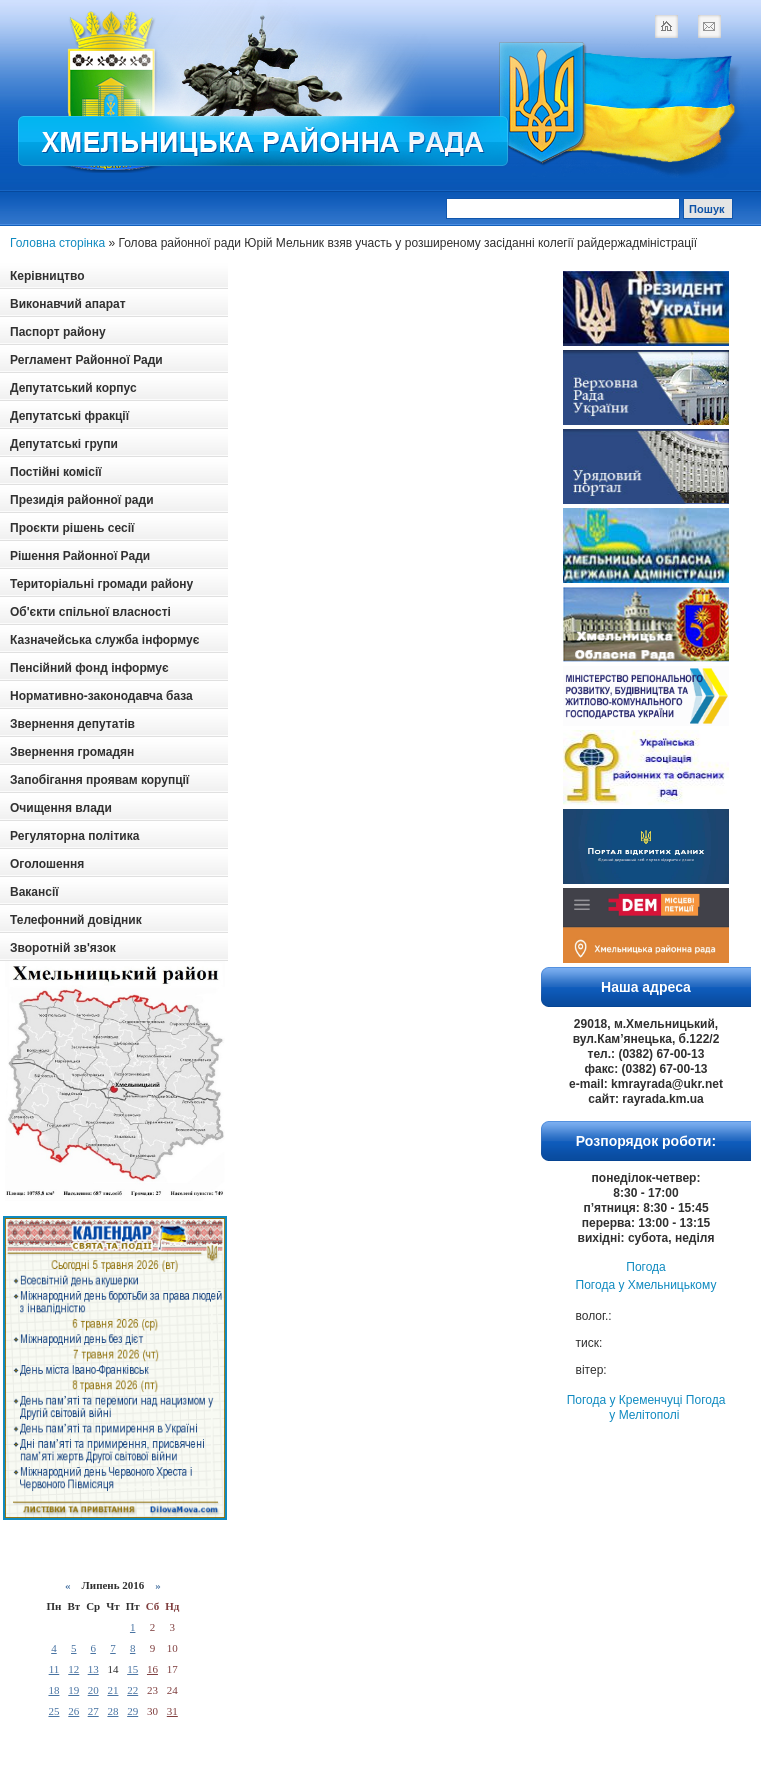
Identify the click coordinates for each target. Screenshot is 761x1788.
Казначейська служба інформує (104, 640)
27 (93, 1711)
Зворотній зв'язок (63, 948)
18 (53, 1690)
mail (709, 26)
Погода (646, 1267)
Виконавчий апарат (68, 304)
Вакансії (34, 892)
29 (132, 1711)
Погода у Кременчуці (625, 1400)
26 (73, 1711)
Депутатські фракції (69, 416)
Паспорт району (58, 332)
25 (53, 1711)
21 (112, 1690)
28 (112, 1711)
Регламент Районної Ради (86, 360)
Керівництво (47, 276)
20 (93, 1690)
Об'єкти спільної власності (90, 612)
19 (73, 1690)
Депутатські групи (64, 444)
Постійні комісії (56, 472)
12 (73, 1669)
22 (132, 1690)
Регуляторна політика (74, 836)
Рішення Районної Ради (80, 556)
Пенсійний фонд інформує (89, 668)
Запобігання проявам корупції (99, 780)
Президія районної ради (82, 500)
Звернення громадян (72, 752)
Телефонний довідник (76, 920)
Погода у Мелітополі (667, 1407)
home (666, 26)
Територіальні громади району (101, 584)
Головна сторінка (57, 243)
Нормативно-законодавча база (101, 696)
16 (152, 1669)
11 (54, 1669)
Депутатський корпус (73, 388)
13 (93, 1669)
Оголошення (47, 864)
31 (172, 1711)
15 (132, 1669)
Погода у (646, 1285)
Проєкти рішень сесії (72, 528)
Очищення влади (61, 808)
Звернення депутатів (72, 724)
